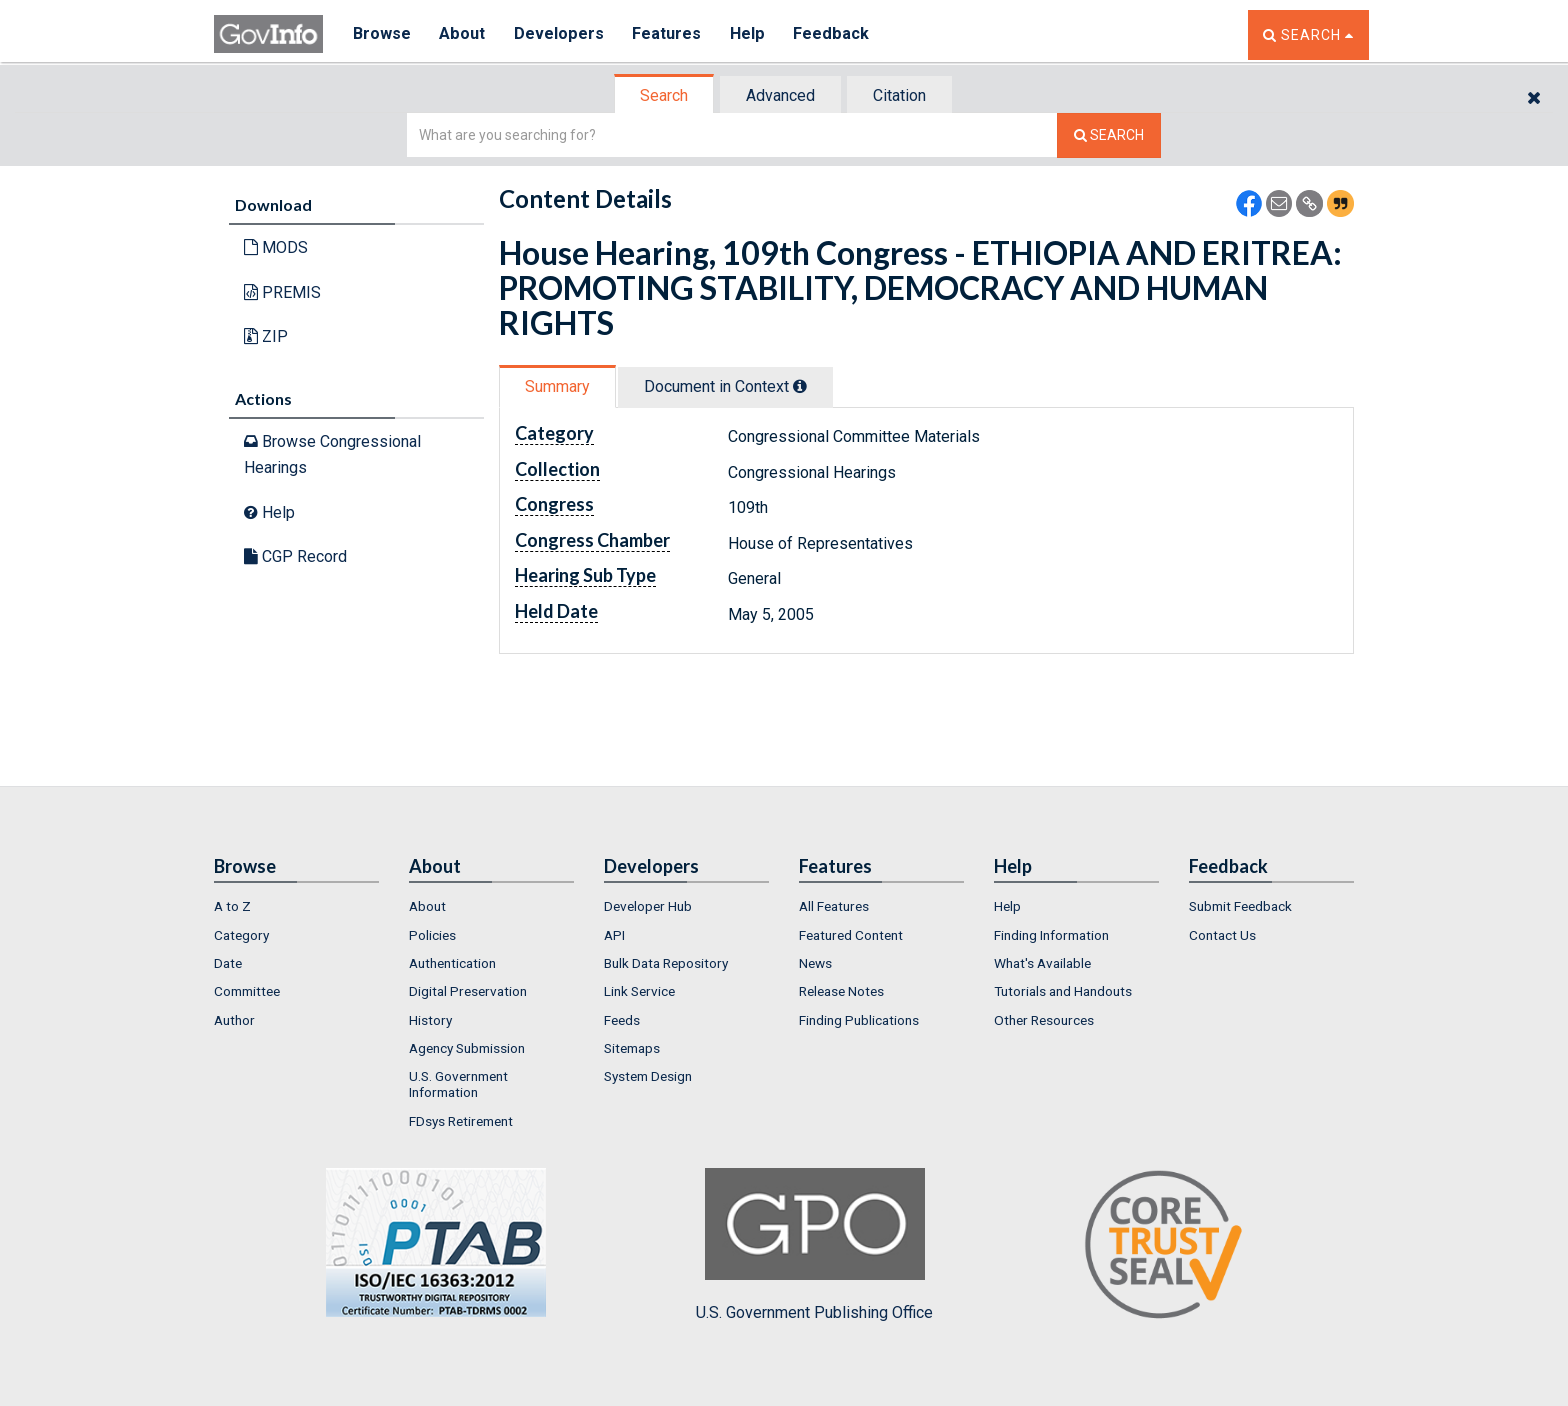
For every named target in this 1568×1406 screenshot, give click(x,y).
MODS (276, 247)
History (430, 1020)
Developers (560, 34)
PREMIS (282, 292)
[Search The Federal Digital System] (1109, 135)
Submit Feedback (1240, 906)
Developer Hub (648, 906)
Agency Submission (467, 1048)
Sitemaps (632, 1048)
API (614, 935)
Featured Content (851, 935)
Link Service (639, 991)
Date (228, 963)
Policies (432, 935)
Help (751, 34)
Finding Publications (859, 1020)
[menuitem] (296, 906)
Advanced (780, 95)
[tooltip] (800, 386)
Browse (382, 34)
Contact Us (1222, 935)
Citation (899, 95)
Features (669, 34)
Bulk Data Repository (666, 963)
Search (664, 95)
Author (234, 1020)
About (463, 34)
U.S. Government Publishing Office (814, 1245)
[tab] (665, 95)
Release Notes (841, 991)
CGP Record (295, 556)
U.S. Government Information (458, 1084)
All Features (834, 906)
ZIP (266, 336)
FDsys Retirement (461, 1121)
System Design (648, 1076)
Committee (247, 991)
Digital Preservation (468, 991)
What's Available (1042, 963)
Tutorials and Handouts (1063, 991)
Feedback (835, 34)
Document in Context (725, 386)
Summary (557, 386)
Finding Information (1051, 935)
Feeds (622, 1020)
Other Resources (1044, 1020)
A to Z (232, 906)
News (815, 963)
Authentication (452, 963)
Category (241, 935)
